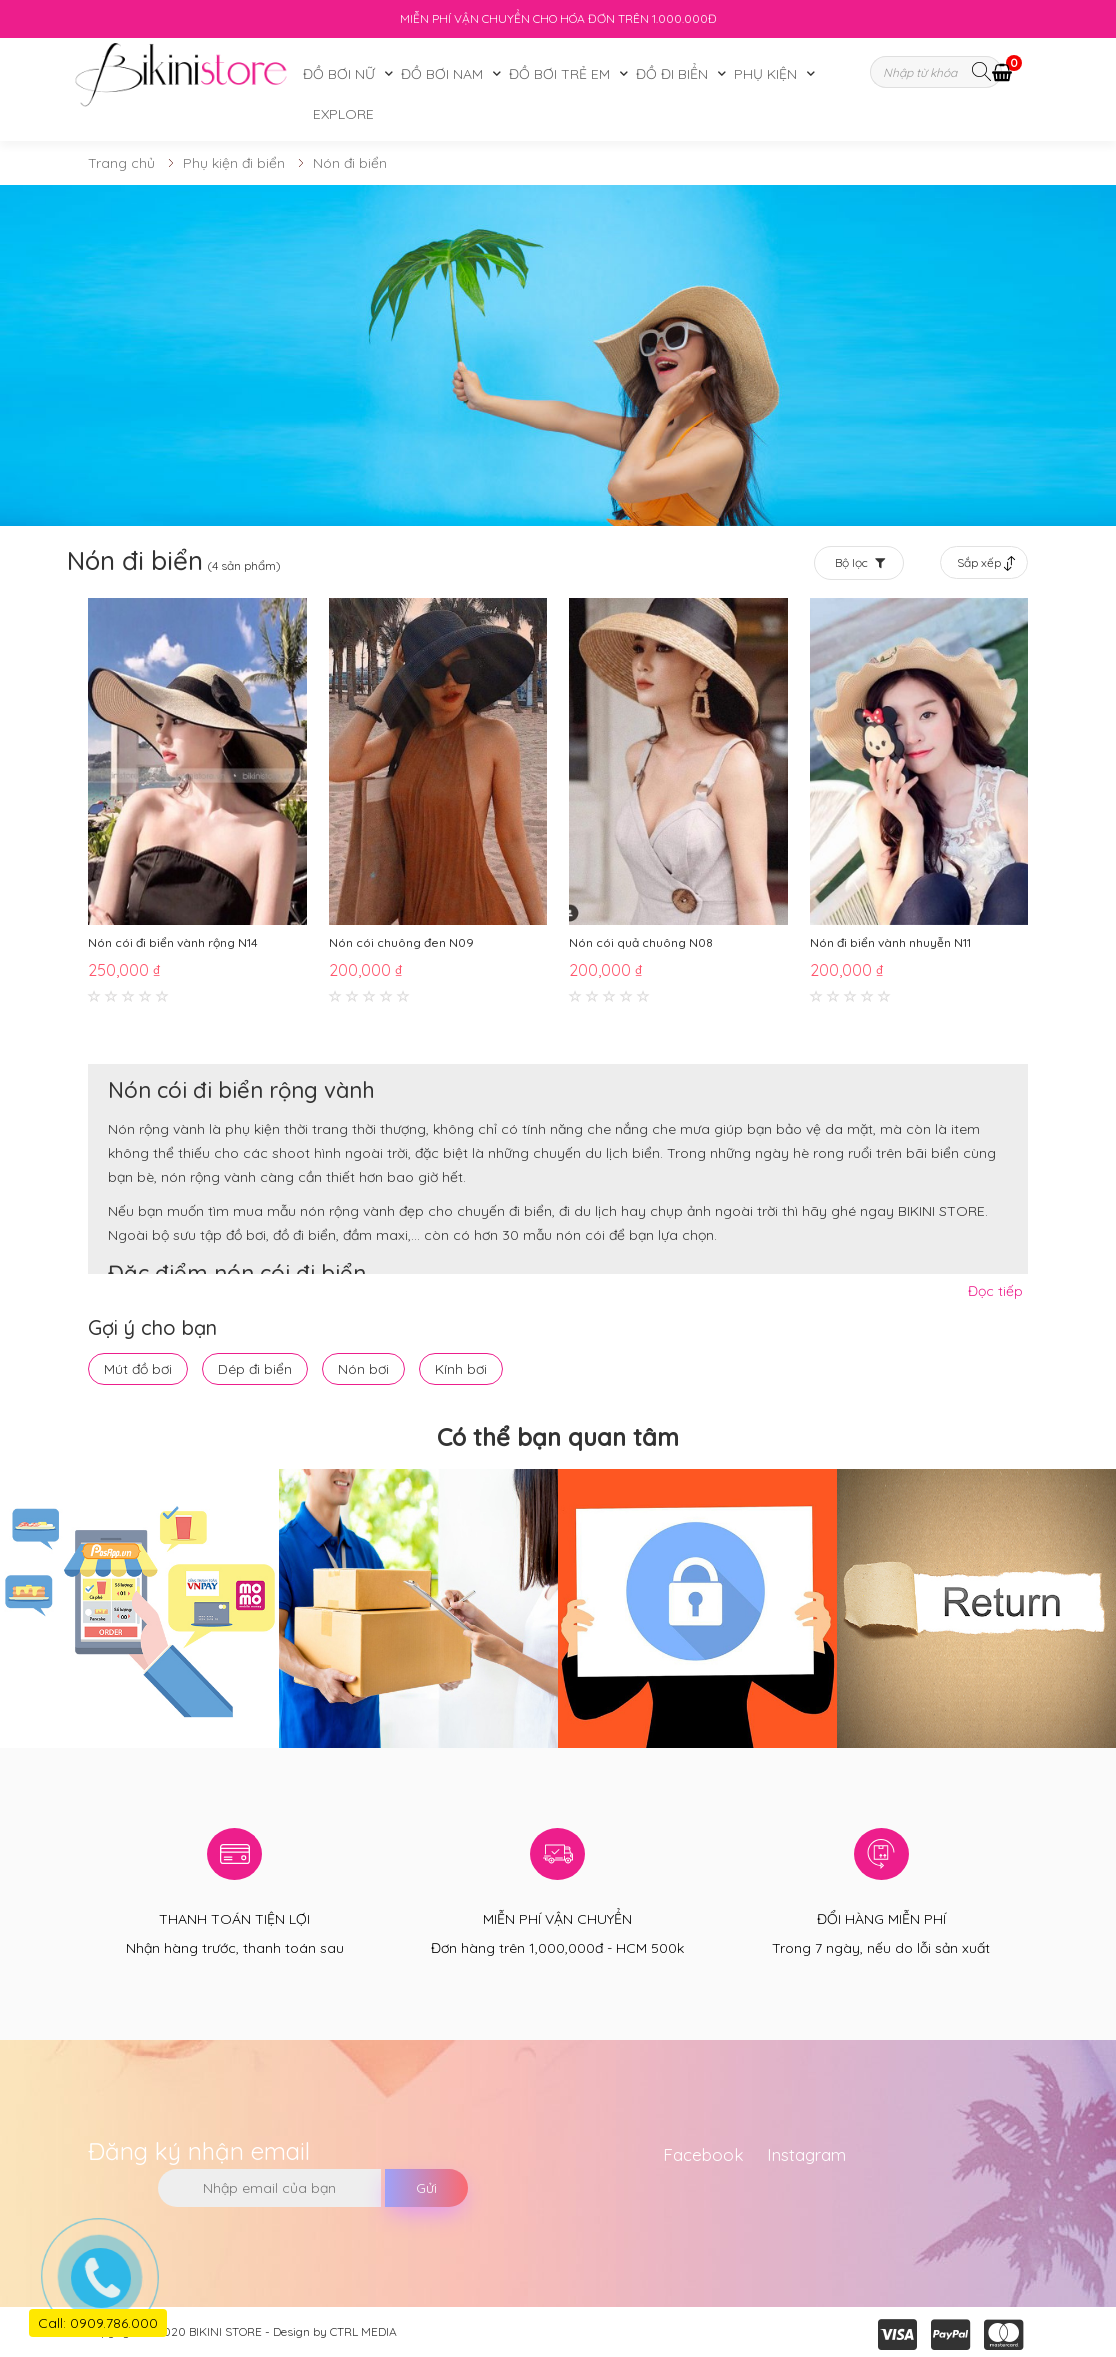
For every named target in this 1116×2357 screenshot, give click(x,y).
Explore (343, 114)
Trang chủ (121, 163)
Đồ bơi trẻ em (559, 74)
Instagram (806, 2154)
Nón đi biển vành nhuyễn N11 (890, 942)
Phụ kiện (765, 74)
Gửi (426, 2188)
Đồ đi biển (672, 74)
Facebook (703, 2154)
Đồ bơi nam (442, 74)
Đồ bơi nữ (339, 74)
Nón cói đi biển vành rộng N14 (173, 942)
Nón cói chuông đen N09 (401, 942)
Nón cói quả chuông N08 (641, 942)
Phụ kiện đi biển (234, 163)
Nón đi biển (350, 163)
